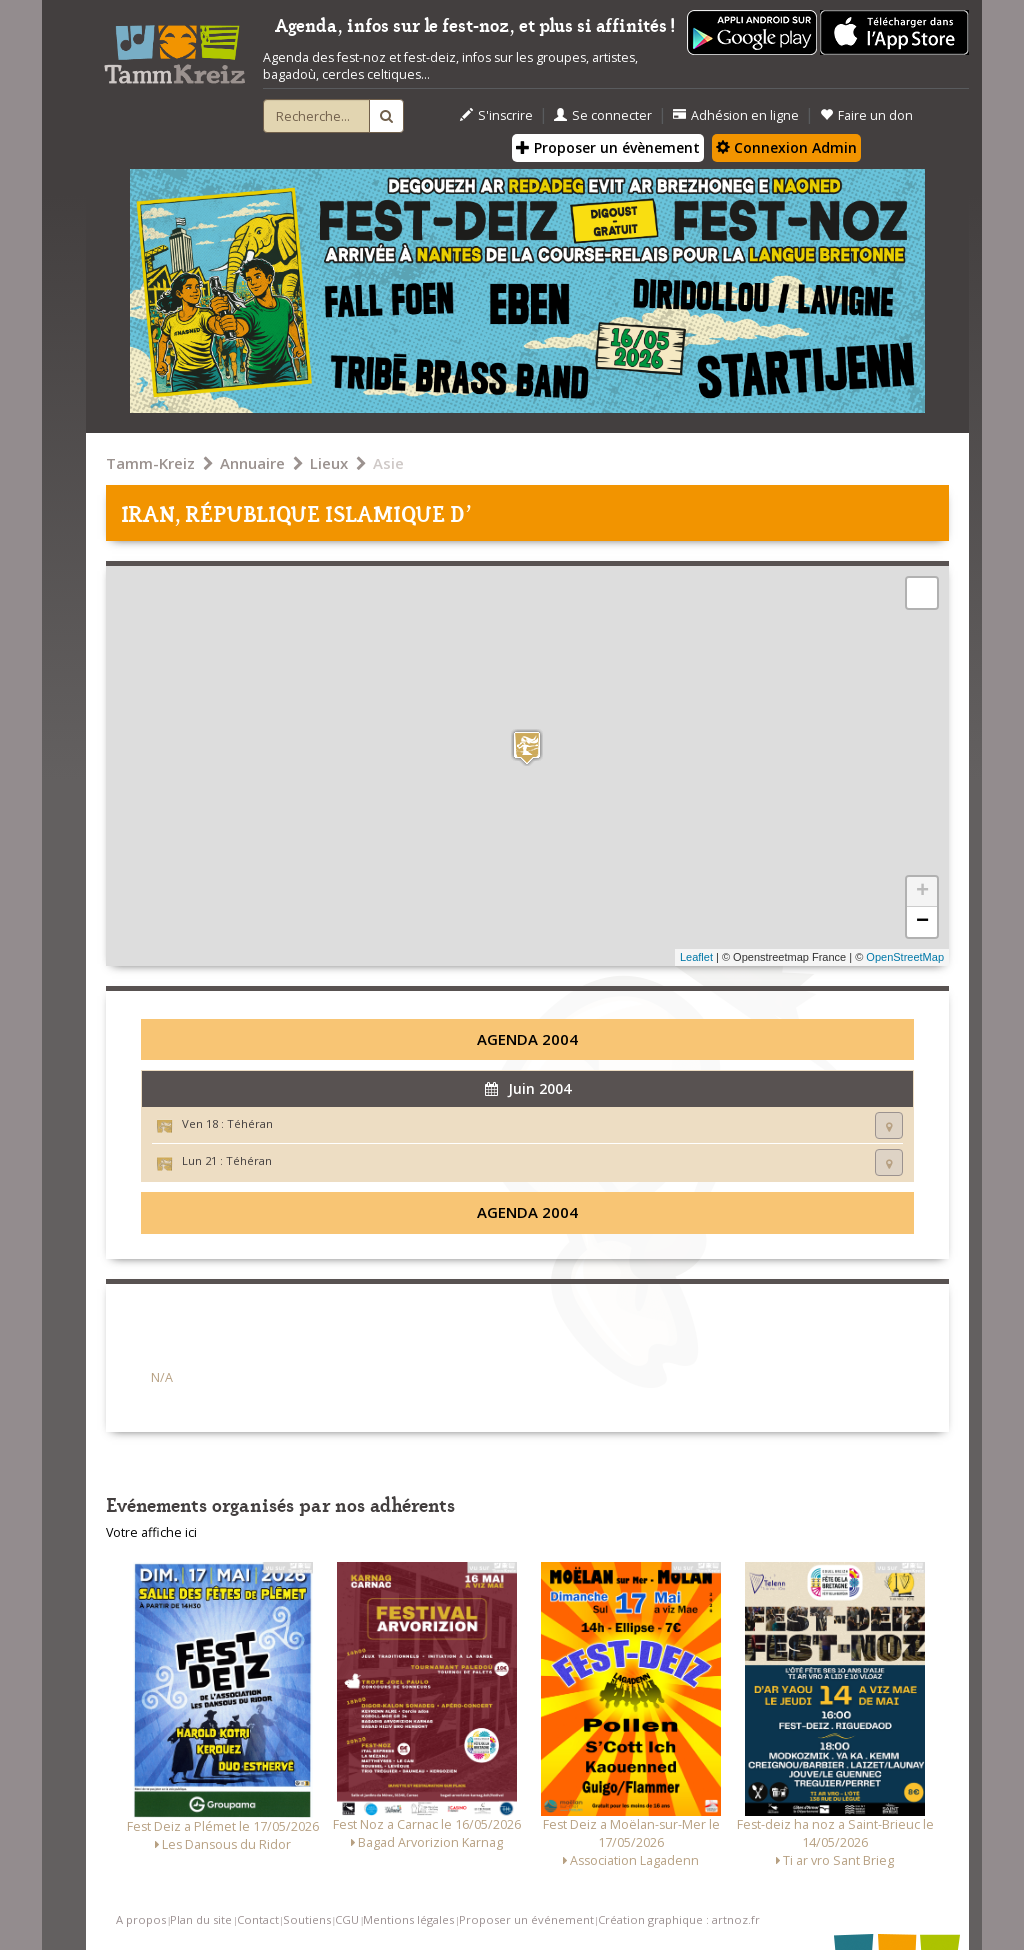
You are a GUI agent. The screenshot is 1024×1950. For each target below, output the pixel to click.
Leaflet (696, 957)
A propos (141, 1919)
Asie (388, 463)
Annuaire (252, 463)
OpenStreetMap (905, 957)
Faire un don (866, 115)
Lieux (329, 463)
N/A (162, 1377)
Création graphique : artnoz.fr (679, 1919)
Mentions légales (408, 1919)
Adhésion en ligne (736, 115)
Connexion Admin (786, 147)
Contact (258, 1919)
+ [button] (922, 892)
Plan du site (201, 1919)
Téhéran (250, 1123)
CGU (347, 1919)
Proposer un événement (526, 1919)
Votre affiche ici (151, 1532)
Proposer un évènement (608, 147)
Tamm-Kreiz (150, 463)
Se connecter (603, 115)
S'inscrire (496, 115)
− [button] (922, 922)
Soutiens (307, 1919)
